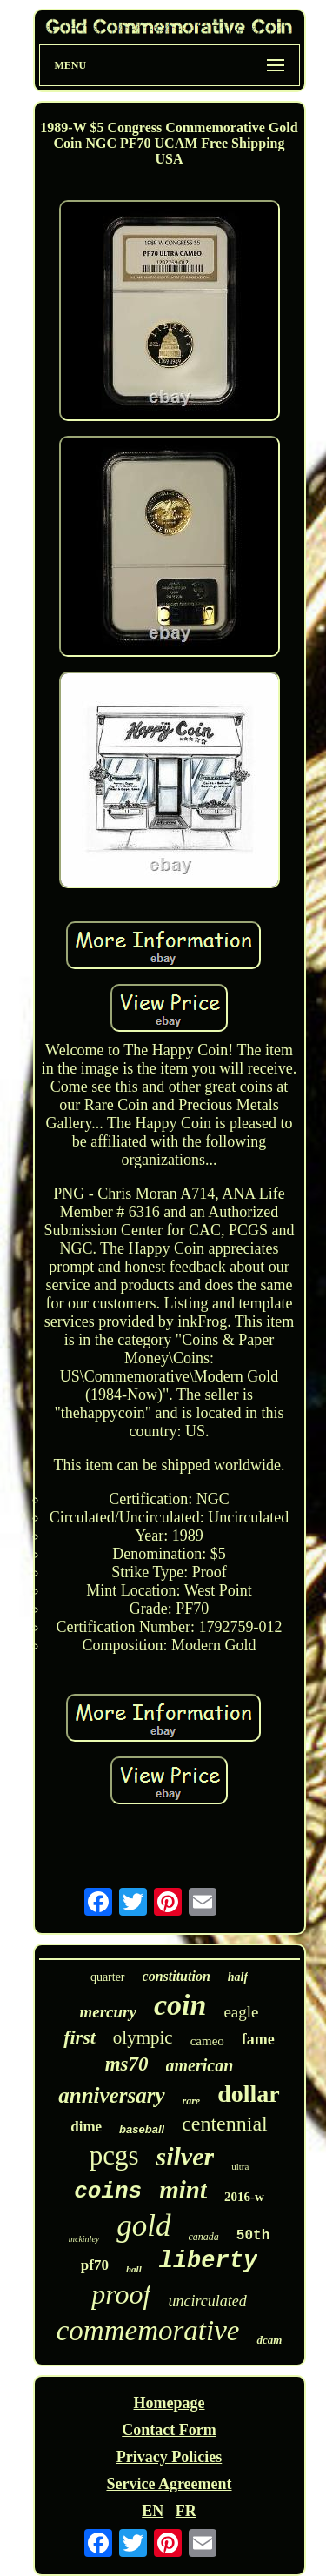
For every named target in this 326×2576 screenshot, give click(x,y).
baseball (141, 2129)
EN (152, 2510)
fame (258, 2039)
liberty (208, 2261)
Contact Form (169, 2430)
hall (134, 2269)
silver (185, 2156)
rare (192, 2101)
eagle (240, 2012)
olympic (143, 2037)
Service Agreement (168, 2483)
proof (120, 2294)
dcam (269, 2339)
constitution (176, 1976)
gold (143, 2226)
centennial (225, 2123)
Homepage (169, 2403)
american (200, 2065)
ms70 (127, 2064)
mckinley (84, 2239)
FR (186, 2510)
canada (204, 2237)
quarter (107, 1977)
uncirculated (207, 2301)
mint (183, 2190)
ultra (240, 2166)
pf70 (95, 2265)
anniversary (111, 2095)
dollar (248, 2093)
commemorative (148, 2330)
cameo (207, 2041)
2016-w (244, 2197)
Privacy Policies (169, 2457)
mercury (108, 2012)
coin (180, 2005)
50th (252, 2236)
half (238, 1977)
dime (86, 2126)
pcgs (114, 2155)
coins (108, 2191)
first (79, 2037)
